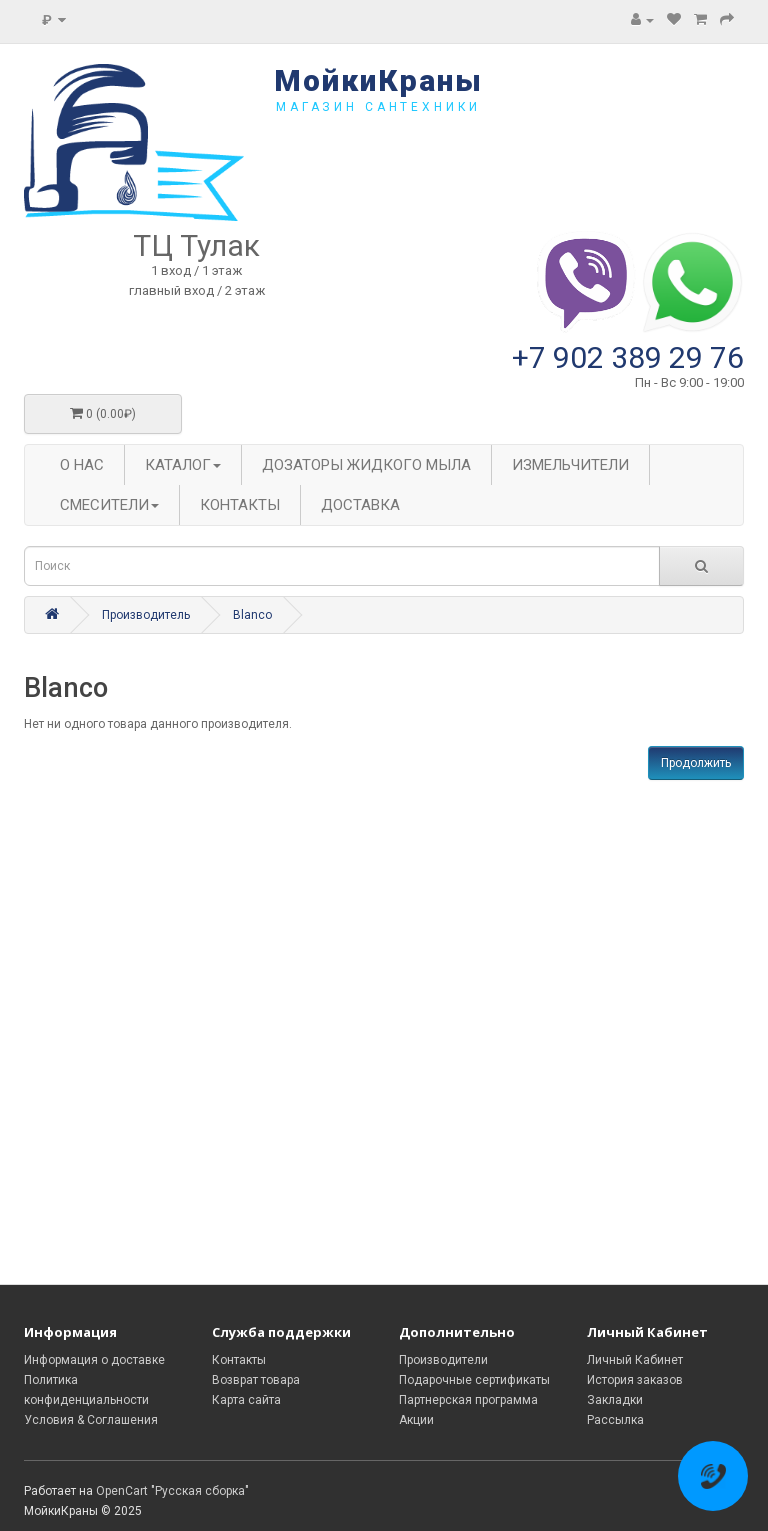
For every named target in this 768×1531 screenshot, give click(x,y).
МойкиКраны (378, 80)
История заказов (635, 1380)
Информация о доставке (94, 1360)
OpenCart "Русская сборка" (172, 1491)
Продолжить (696, 763)
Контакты (239, 1360)
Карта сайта (246, 1400)
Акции (416, 1420)
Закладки (615, 1400)
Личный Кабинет (635, 1360)
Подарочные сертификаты (474, 1380)
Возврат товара (256, 1380)
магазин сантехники (378, 107)
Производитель (146, 615)
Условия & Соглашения (91, 1420)
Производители (443, 1360)
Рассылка (615, 1420)
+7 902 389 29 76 (628, 357)
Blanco (252, 615)
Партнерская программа (468, 1400)
